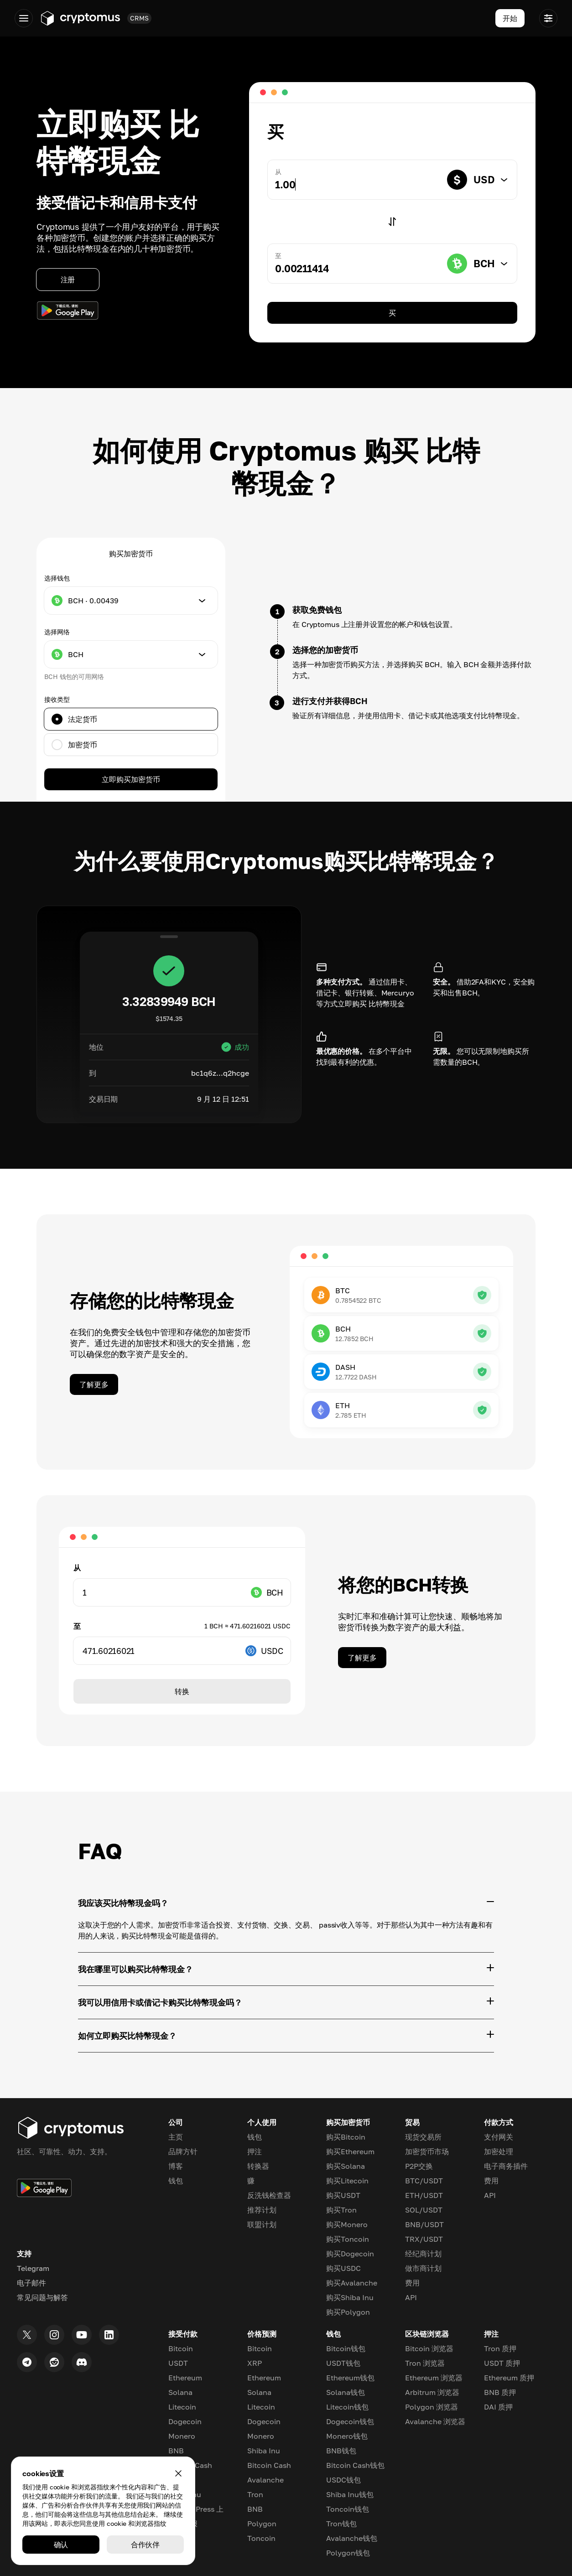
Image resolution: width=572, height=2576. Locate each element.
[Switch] (392, 221)
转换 (182, 1691)
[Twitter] (27, 2335)
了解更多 (94, 1384)
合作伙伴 (145, 2544)
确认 (61, 2544)
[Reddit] (54, 2362)
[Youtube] (82, 2335)
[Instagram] (54, 2335)
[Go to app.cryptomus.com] (80, 18)
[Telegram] (27, 2362)
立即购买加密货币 (131, 779)
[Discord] (82, 2362)
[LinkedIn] (109, 2335)
